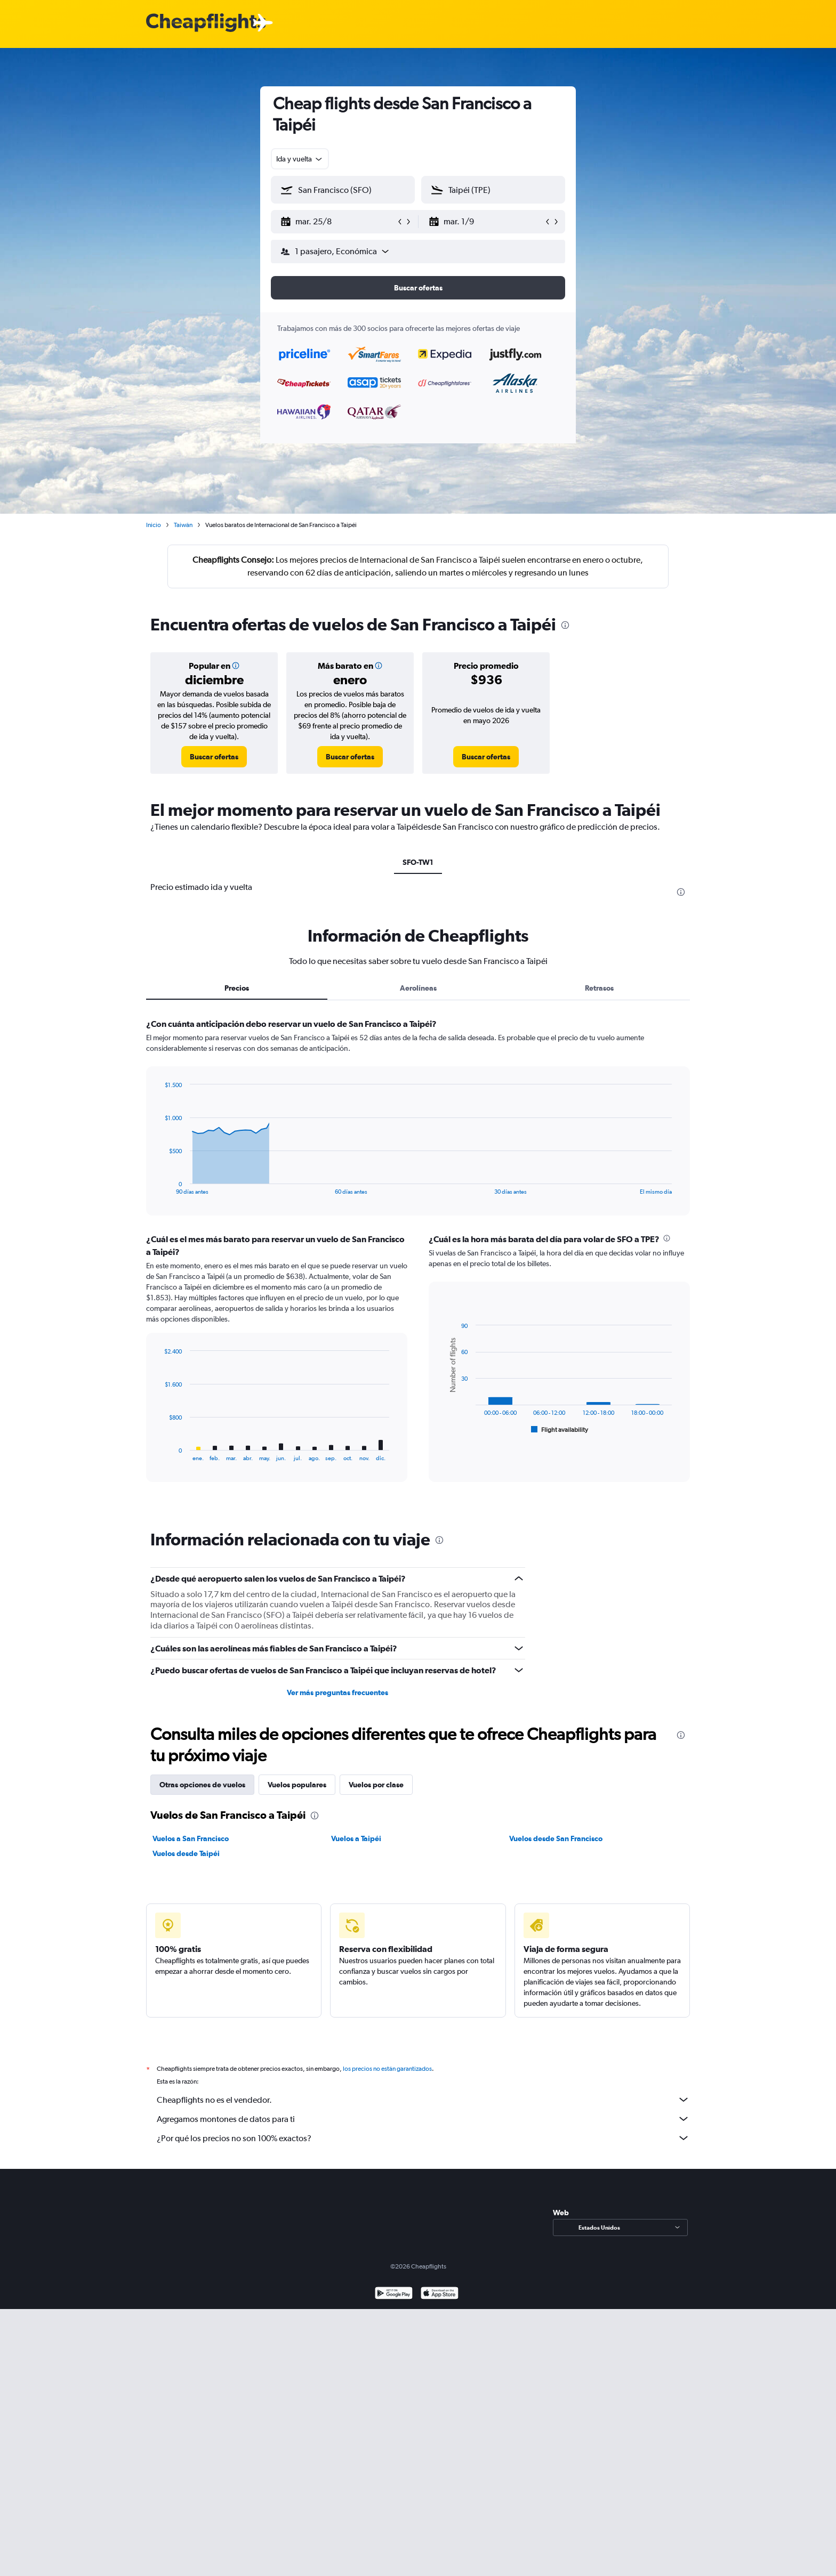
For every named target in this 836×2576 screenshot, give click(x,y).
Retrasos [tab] (599, 988)
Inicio (153, 525)
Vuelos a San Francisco (190, 1838)
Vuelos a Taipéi (356, 1838)
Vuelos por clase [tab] (376, 1784)
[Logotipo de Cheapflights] (206, 23)
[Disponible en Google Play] (393, 2306)
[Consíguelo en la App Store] (439, 2306)
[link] (214, 756)
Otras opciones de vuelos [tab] (202, 1784)
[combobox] (300, 158)
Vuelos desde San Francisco (555, 1838)
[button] (338, 221)
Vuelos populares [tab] (297, 1784)
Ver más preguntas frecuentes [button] (337, 1692)
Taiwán (183, 525)
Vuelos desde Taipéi (186, 1853)
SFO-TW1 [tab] (418, 862)
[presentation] (565, 625)
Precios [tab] (236, 988)
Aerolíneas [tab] (418, 988)
